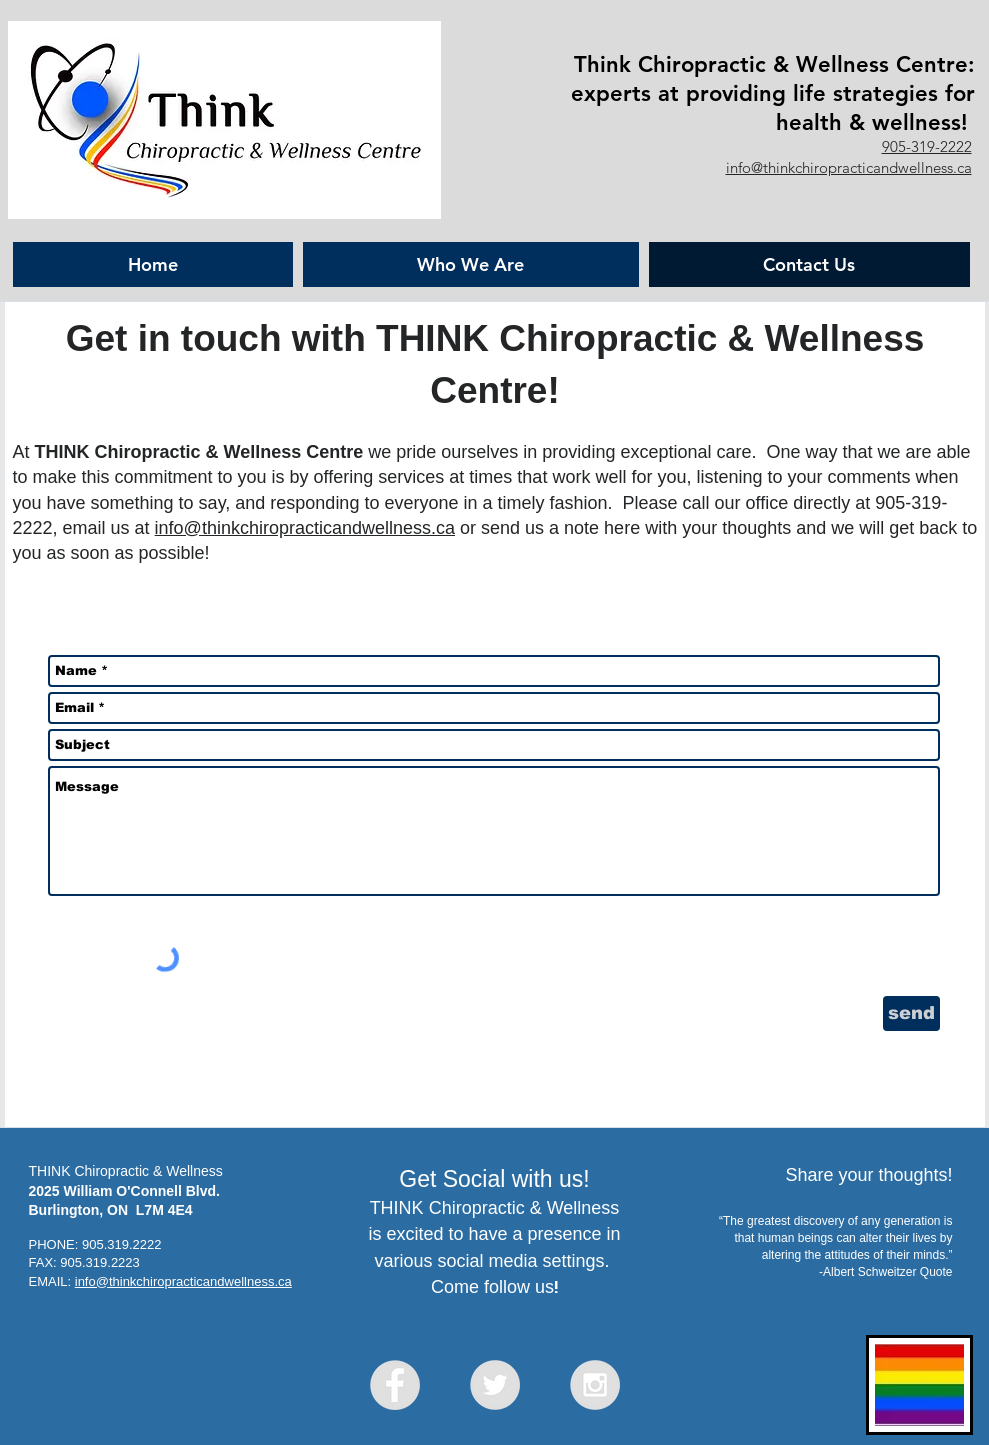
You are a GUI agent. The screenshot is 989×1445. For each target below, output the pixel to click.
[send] (911, 1013)
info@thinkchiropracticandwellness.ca (849, 167)
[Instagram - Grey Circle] (595, 1385)
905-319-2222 (927, 146)
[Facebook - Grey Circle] (395, 1385)
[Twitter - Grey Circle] (495, 1385)
